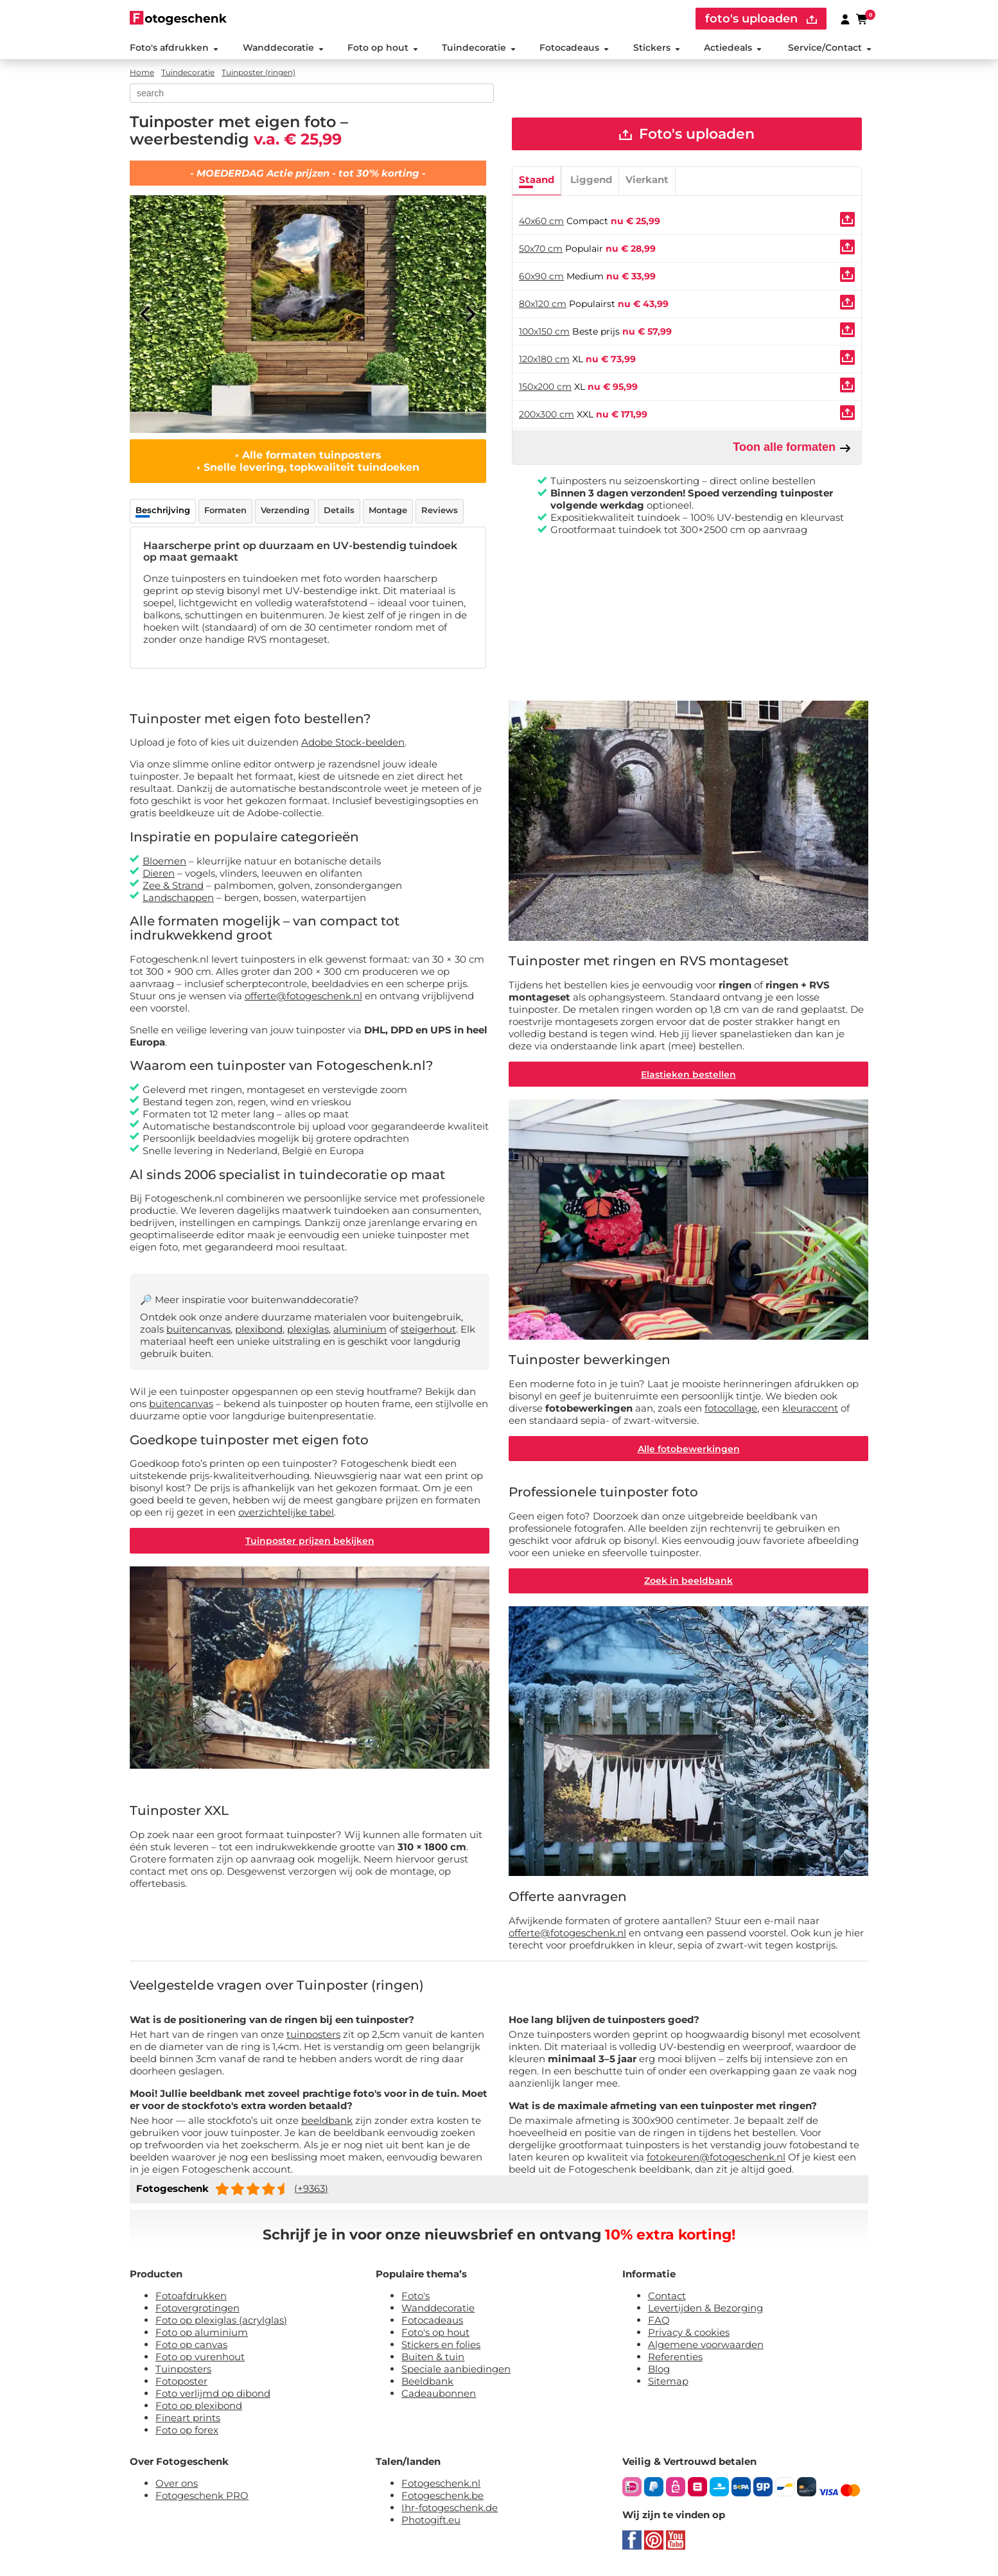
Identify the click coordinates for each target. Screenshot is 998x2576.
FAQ (659, 2321)
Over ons (176, 2484)
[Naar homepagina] (178, 17)
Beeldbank (427, 2382)
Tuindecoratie (479, 47)
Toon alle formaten (792, 448)
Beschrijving (163, 510)
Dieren (159, 873)
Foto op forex (186, 2431)
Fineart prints (187, 2419)
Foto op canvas (191, 2346)
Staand (536, 180)
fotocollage (731, 1409)
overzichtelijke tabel (286, 1513)
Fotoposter (181, 2382)
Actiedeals (733, 47)
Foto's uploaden (687, 134)
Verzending (285, 510)
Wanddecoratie (282, 47)
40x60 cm (541, 221)
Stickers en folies (440, 2346)
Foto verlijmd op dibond (212, 2394)
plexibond (259, 1330)
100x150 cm (544, 332)
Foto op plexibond (198, 2407)
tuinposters (313, 2035)
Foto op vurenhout (200, 2358)
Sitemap (668, 2382)
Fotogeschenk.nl (440, 2484)
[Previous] (146, 315)
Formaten (225, 510)
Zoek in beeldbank (688, 1582)
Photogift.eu (430, 2521)
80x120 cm (542, 304)
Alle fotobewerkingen (689, 1449)
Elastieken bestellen (688, 1074)
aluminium (360, 1330)
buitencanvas (198, 1330)
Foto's (415, 2297)
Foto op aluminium (201, 2333)
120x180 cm (544, 359)
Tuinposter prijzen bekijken (309, 1541)
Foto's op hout (435, 2333)
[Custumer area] (845, 18)
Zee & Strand (173, 885)
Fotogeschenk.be (442, 2497)
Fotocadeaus (574, 47)
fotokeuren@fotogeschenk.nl (716, 2158)
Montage (388, 510)
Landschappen (178, 897)
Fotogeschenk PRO (202, 2497)
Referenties (675, 2358)
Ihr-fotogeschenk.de (449, 2509)
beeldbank (327, 2122)
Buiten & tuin (432, 2358)
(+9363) (311, 2190)
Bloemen (164, 861)
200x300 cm (546, 415)
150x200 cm (545, 387)
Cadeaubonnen (438, 2394)
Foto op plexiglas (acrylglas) (221, 2321)
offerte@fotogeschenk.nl (303, 996)
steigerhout (428, 1330)
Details (339, 510)
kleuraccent (810, 1409)
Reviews (439, 510)
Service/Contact (829, 47)
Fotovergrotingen (197, 2309)
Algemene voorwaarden (706, 2346)
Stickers (656, 47)
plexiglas (308, 1330)
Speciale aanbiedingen (456, 2370)
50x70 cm (541, 249)
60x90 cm (541, 277)
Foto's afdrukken (174, 47)
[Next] (470, 315)
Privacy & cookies (689, 2333)
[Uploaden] (847, 220)
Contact (667, 2297)
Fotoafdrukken (191, 2297)
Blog (659, 2370)
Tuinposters (183, 2370)
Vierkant (647, 180)
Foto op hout (382, 47)
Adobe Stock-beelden (353, 743)
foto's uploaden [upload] (761, 19)
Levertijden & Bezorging (705, 2309)
